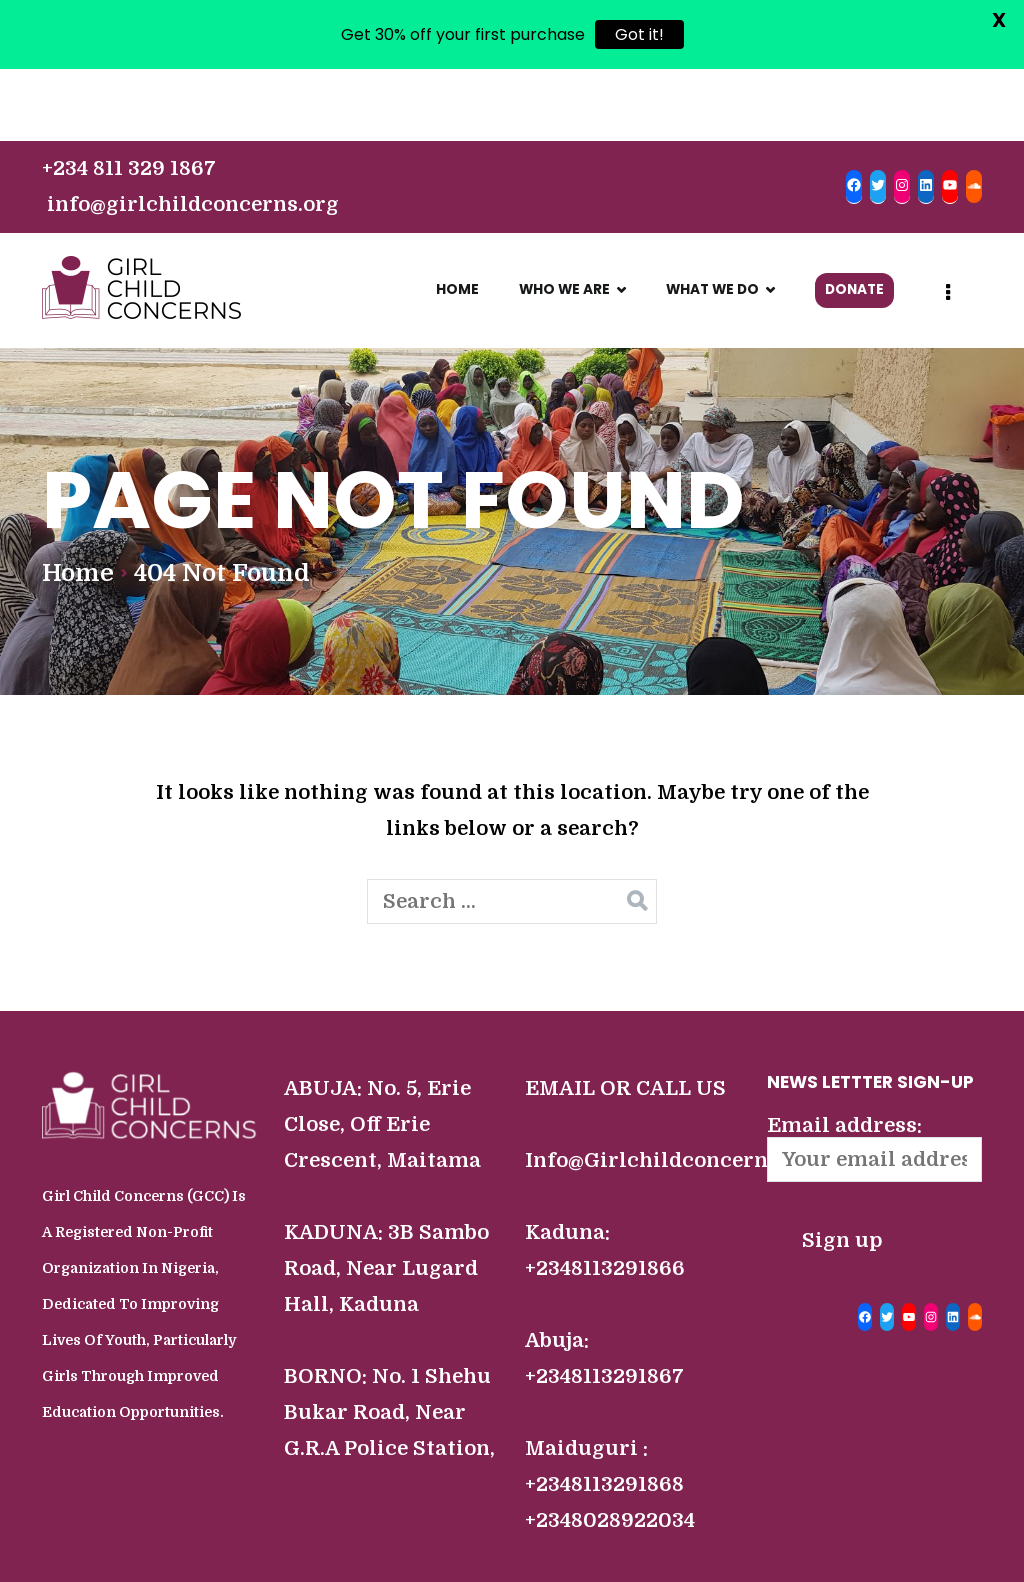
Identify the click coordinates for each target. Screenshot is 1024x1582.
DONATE (854, 217)
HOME (457, 217)
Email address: (874, 1076)
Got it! (639, 34)
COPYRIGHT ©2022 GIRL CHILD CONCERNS (505, 1554)
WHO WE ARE (564, 217)
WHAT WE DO (712, 217)
